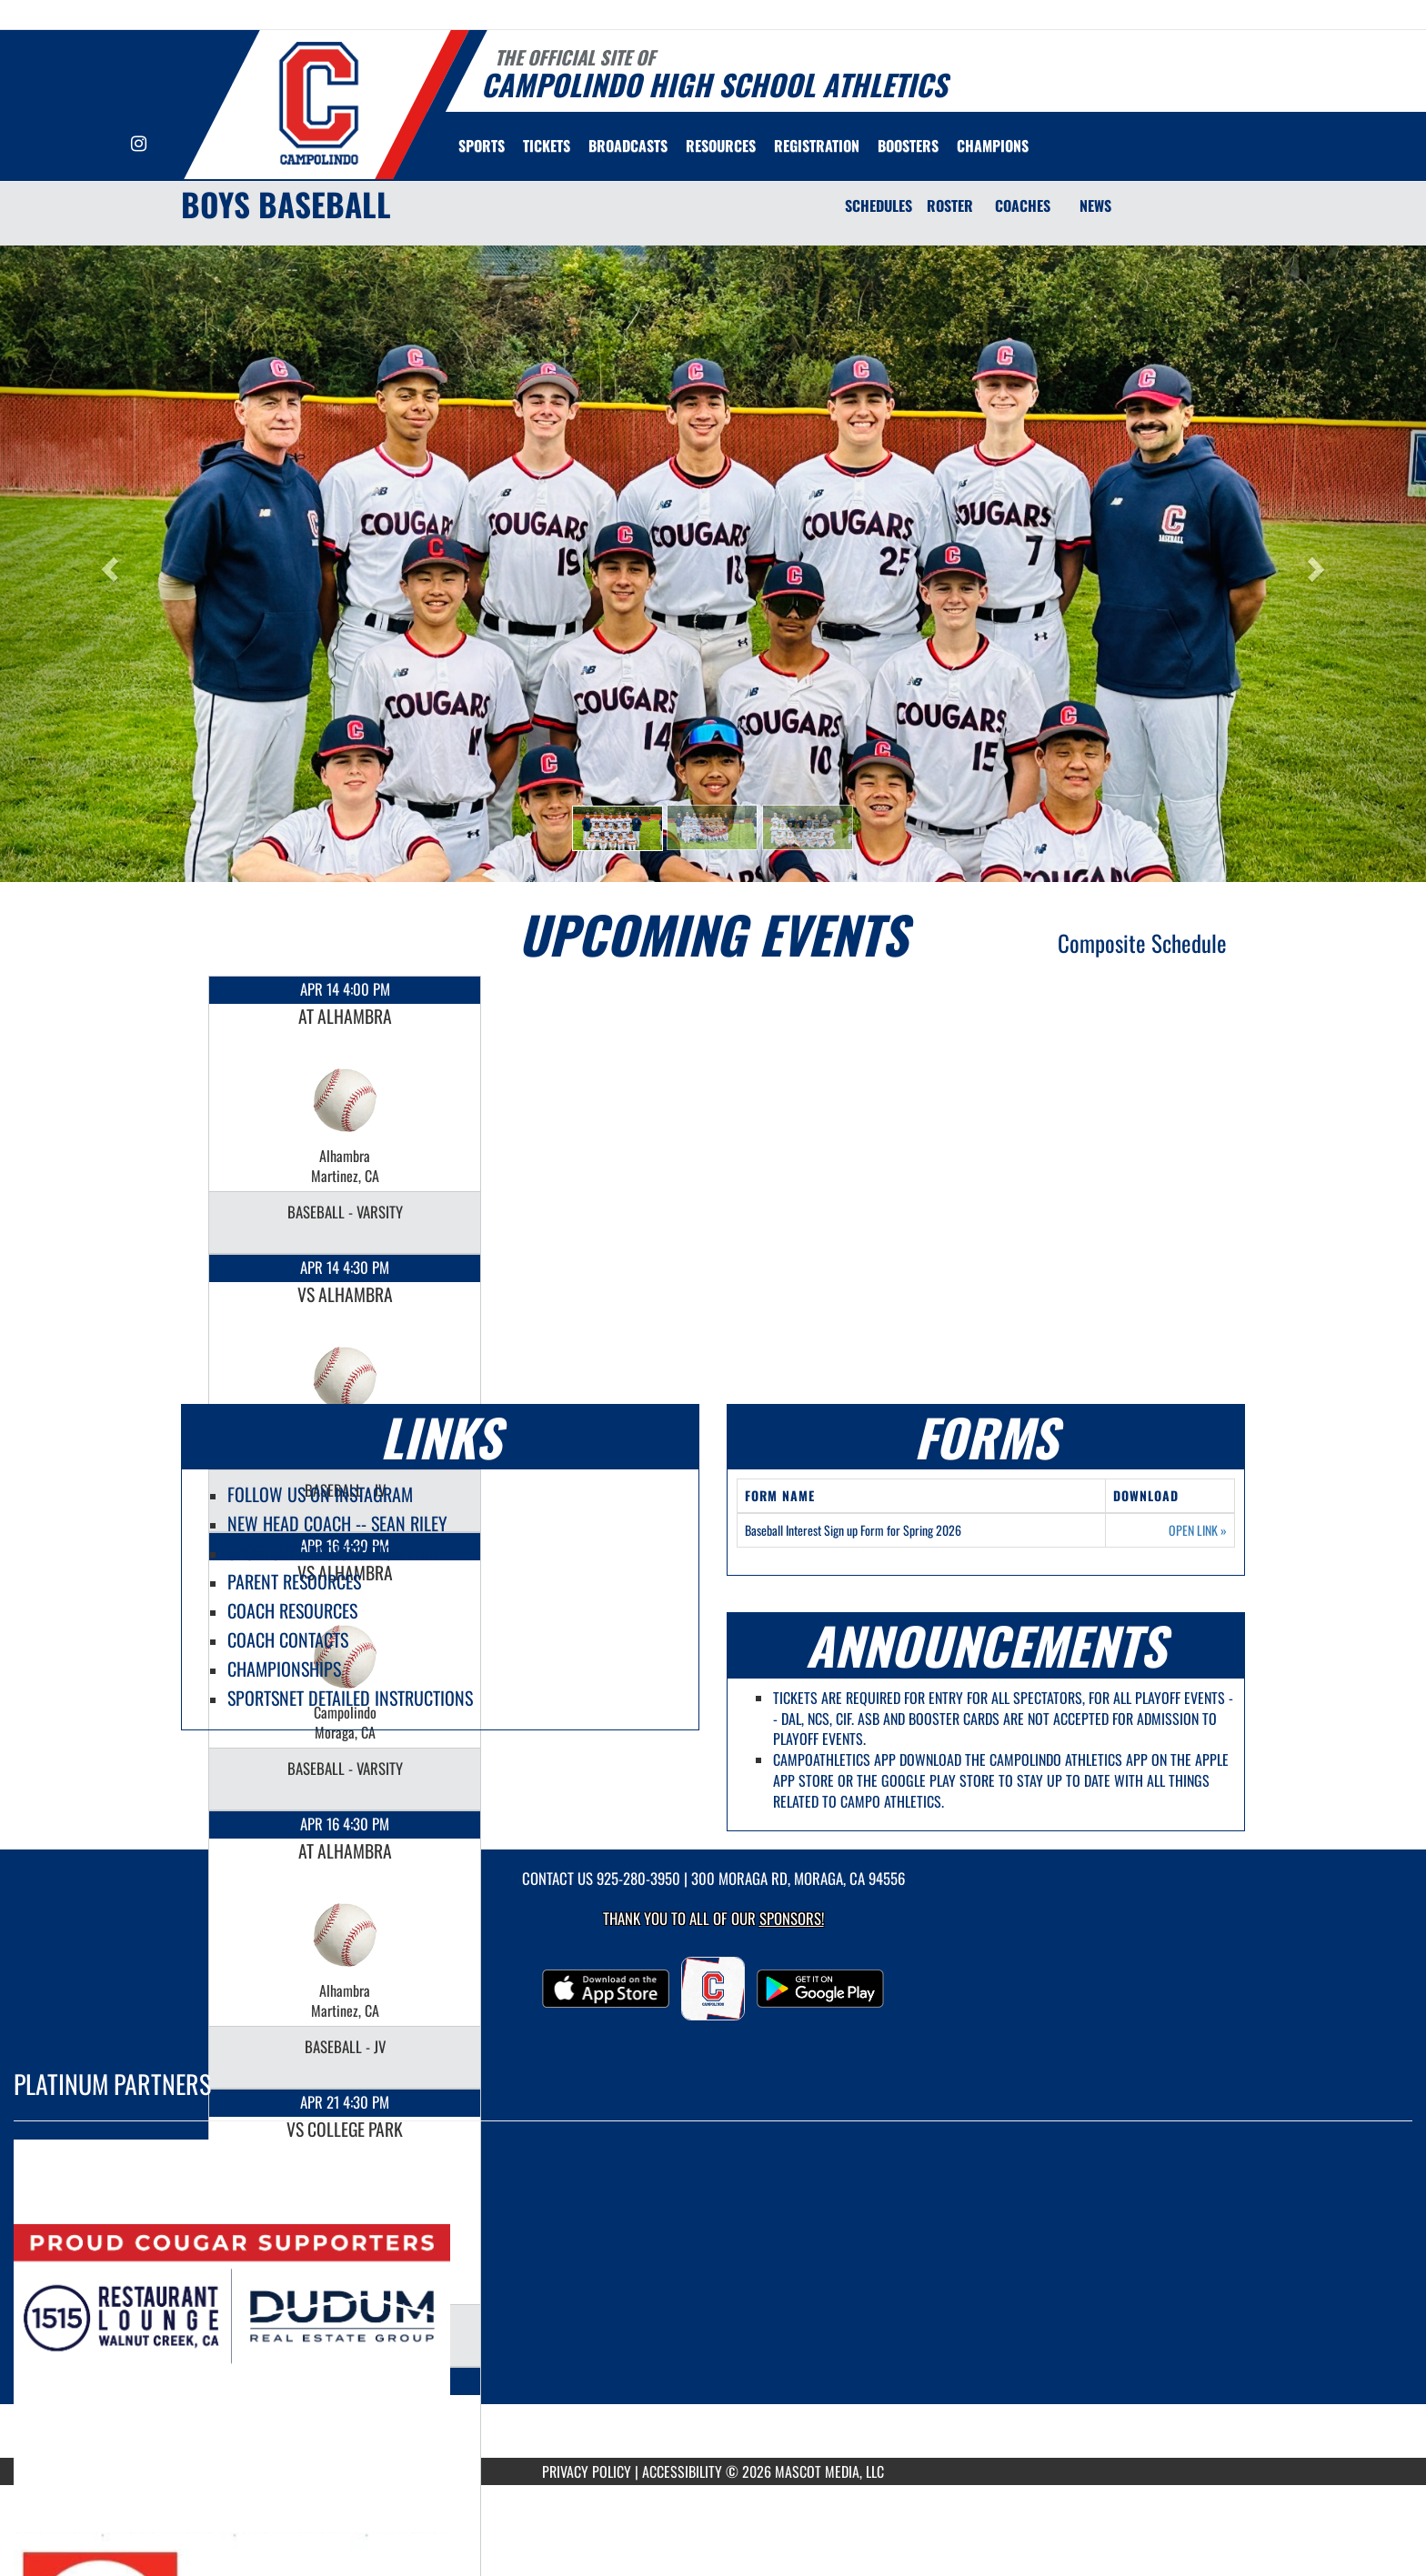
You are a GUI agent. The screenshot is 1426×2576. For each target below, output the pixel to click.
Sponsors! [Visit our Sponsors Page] (791, 1918)
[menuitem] (546, 145)
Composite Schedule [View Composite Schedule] (1142, 942)
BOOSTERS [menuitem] (908, 145)
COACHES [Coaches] (1022, 205)
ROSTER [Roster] (950, 205)
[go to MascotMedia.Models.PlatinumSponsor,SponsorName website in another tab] (713, 2303)
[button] (617, 828)
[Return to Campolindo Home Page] (317, 102)
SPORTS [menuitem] (481, 145)
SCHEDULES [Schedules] (878, 205)
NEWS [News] (1095, 205)
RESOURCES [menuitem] (721, 145)
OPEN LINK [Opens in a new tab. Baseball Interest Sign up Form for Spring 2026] (1198, 1530)
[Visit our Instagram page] (138, 144)
